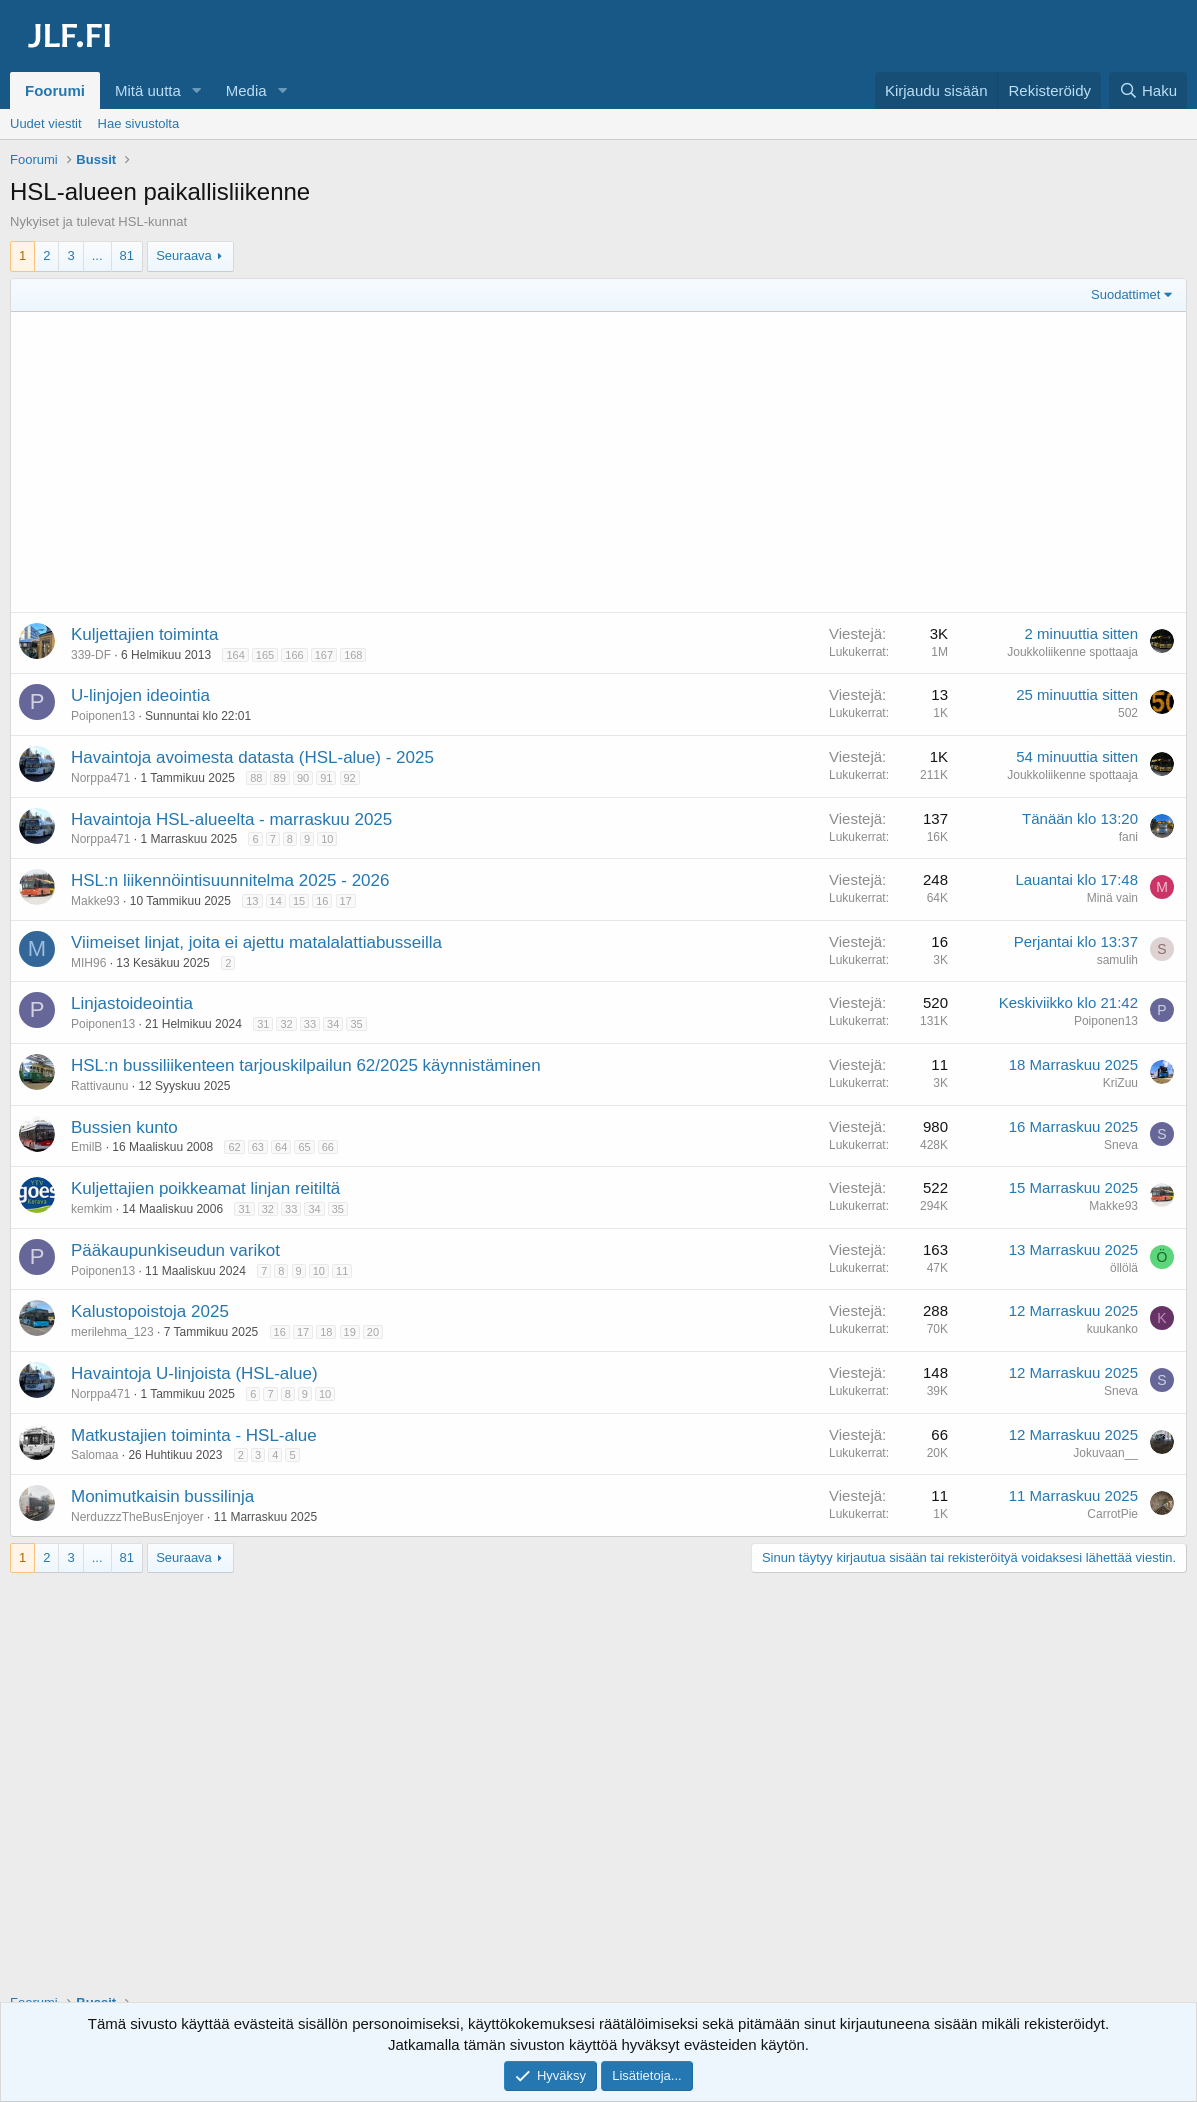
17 (346, 901)
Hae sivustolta (139, 123)
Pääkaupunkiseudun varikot (175, 1250)
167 (324, 655)
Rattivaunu (99, 1086)
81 (127, 255)
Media (246, 90)
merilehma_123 (112, 1332)
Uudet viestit (46, 123)
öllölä (1124, 1268)
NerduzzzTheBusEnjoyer (137, 1517)
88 (256, 778)
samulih (1117, 960)
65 (304, 1147)
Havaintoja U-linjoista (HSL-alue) (194, 1373)
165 (265, 655)
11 (342, 1271)
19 (350, 1332)
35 (356, 1024)
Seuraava (184, 255)
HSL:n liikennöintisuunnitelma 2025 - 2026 (230, 880)
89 (280, 778)
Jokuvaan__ (1105, 1453)
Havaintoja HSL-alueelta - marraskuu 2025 (231, 819)
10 (327, 839)
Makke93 (95, 901)
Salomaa (94, 1455)
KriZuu (1120, 1083)
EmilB (86, 1147)
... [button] (97, 255)
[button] (197, 90)
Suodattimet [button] (1125, 294)
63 (258, 1147)
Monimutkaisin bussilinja (162, 1496)
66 (328, 1147)
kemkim (91, 1209)
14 (276, 901)
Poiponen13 (103, 716)
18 (326, 1332)
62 (234, 1147)
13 (252, 901)
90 (303, 778)
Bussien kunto (124, 1127)
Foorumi (55, 90)
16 (322, 901)
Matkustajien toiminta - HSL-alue (194, 1435)
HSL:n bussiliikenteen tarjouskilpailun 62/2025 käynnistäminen (306, 1065)
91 (326, 778)
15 (299, 901)
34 (333, 1024)
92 (350, 778)
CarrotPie (1112, 1514)
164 (235, 655)
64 (281, 1147)
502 (1128, 713)
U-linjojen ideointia (140, 695)
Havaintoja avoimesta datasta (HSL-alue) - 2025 (252, 757)
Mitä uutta (148, 90)
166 (294, 655)
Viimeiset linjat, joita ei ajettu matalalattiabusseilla (256, 942)
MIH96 (88, 963)
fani (1128, 837)
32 (286, 1024)
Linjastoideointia (132, 1003)
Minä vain (1112, 898)
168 (353, 655)
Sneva (1121, 1145)
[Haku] (1148, 90)
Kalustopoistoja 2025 (150, 1311)
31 (263, 1024)
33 (310, 1024)
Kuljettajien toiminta (144, 634)
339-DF (91, 655)
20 (373, 1332)
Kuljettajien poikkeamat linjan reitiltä (205, 1188)
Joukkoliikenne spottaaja (1072, 652)
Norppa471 (100, 778)
